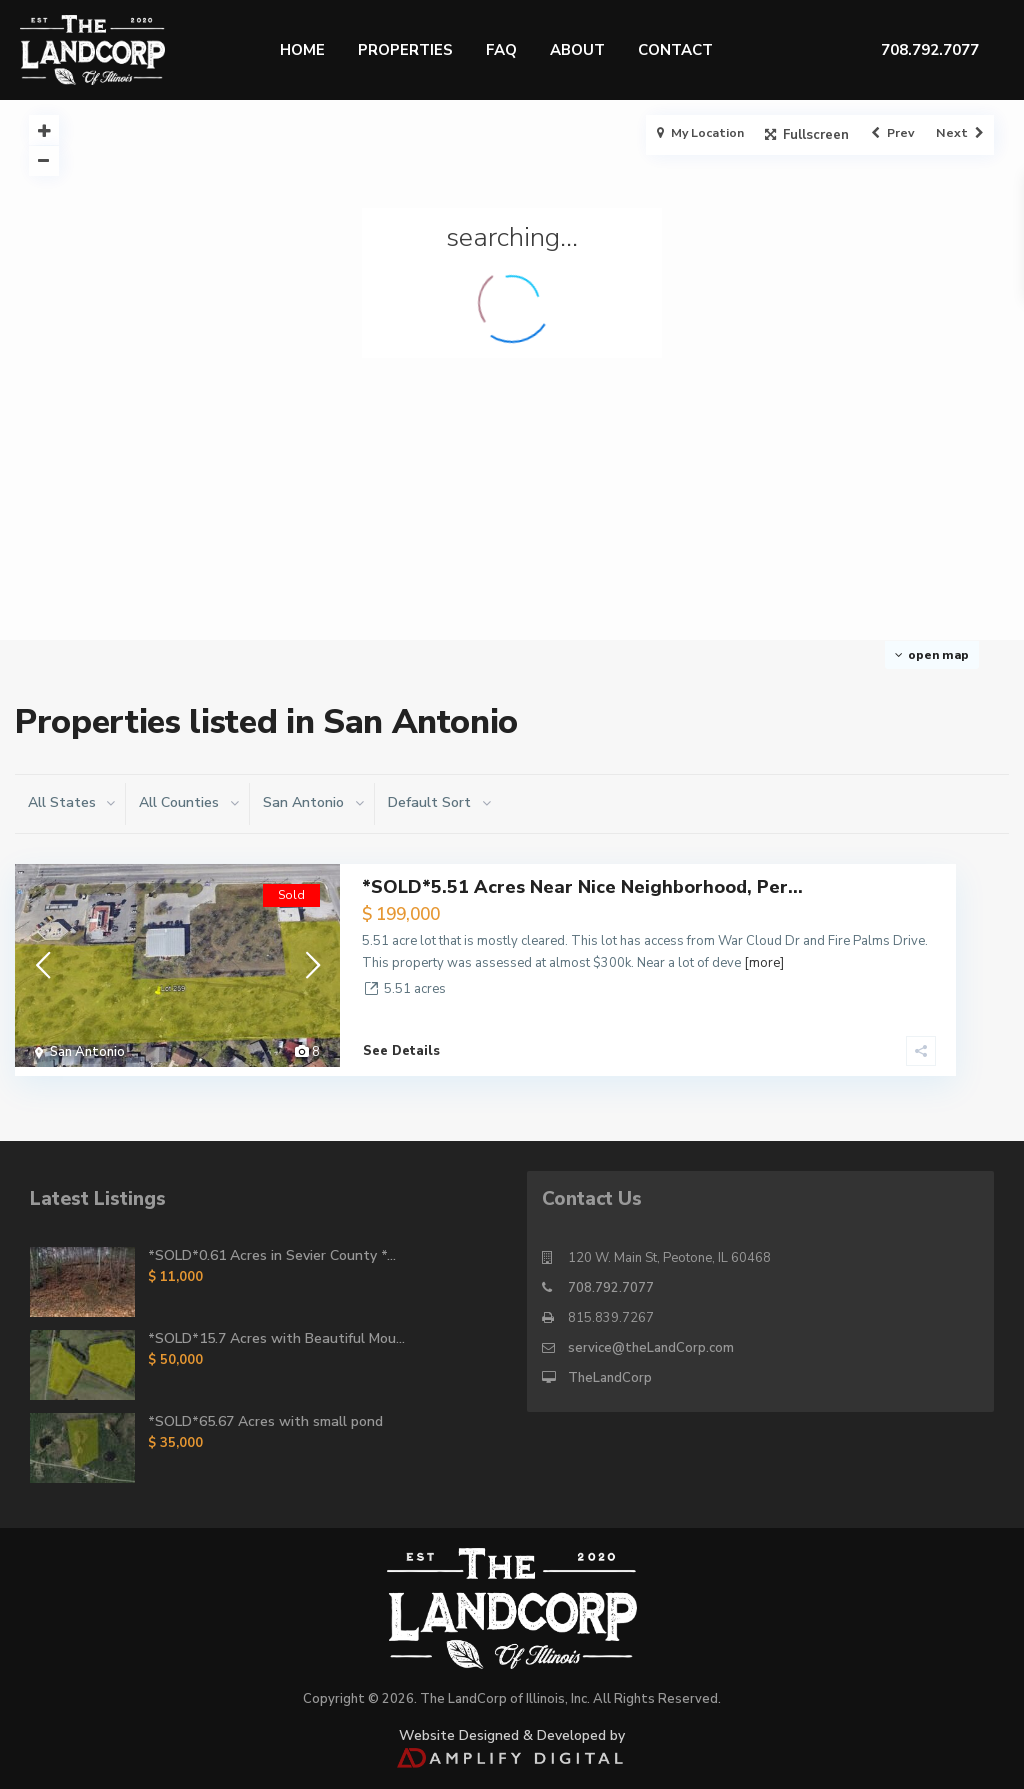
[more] (764, 963)
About (577, 50)
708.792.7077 (611, 1279)
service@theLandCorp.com (651, 1339)
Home (302, 50)
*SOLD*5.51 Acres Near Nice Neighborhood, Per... (582, 887)
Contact (675, 50)
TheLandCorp (610, 1369)
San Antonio (87, 1052)
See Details (401, 1042)
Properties (405, 50)
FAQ (501, 50)
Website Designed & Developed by (511, 1736)
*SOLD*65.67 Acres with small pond (265, 1412)
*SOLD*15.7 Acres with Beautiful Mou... (276, 1329)
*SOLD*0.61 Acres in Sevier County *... (272, 1246)
